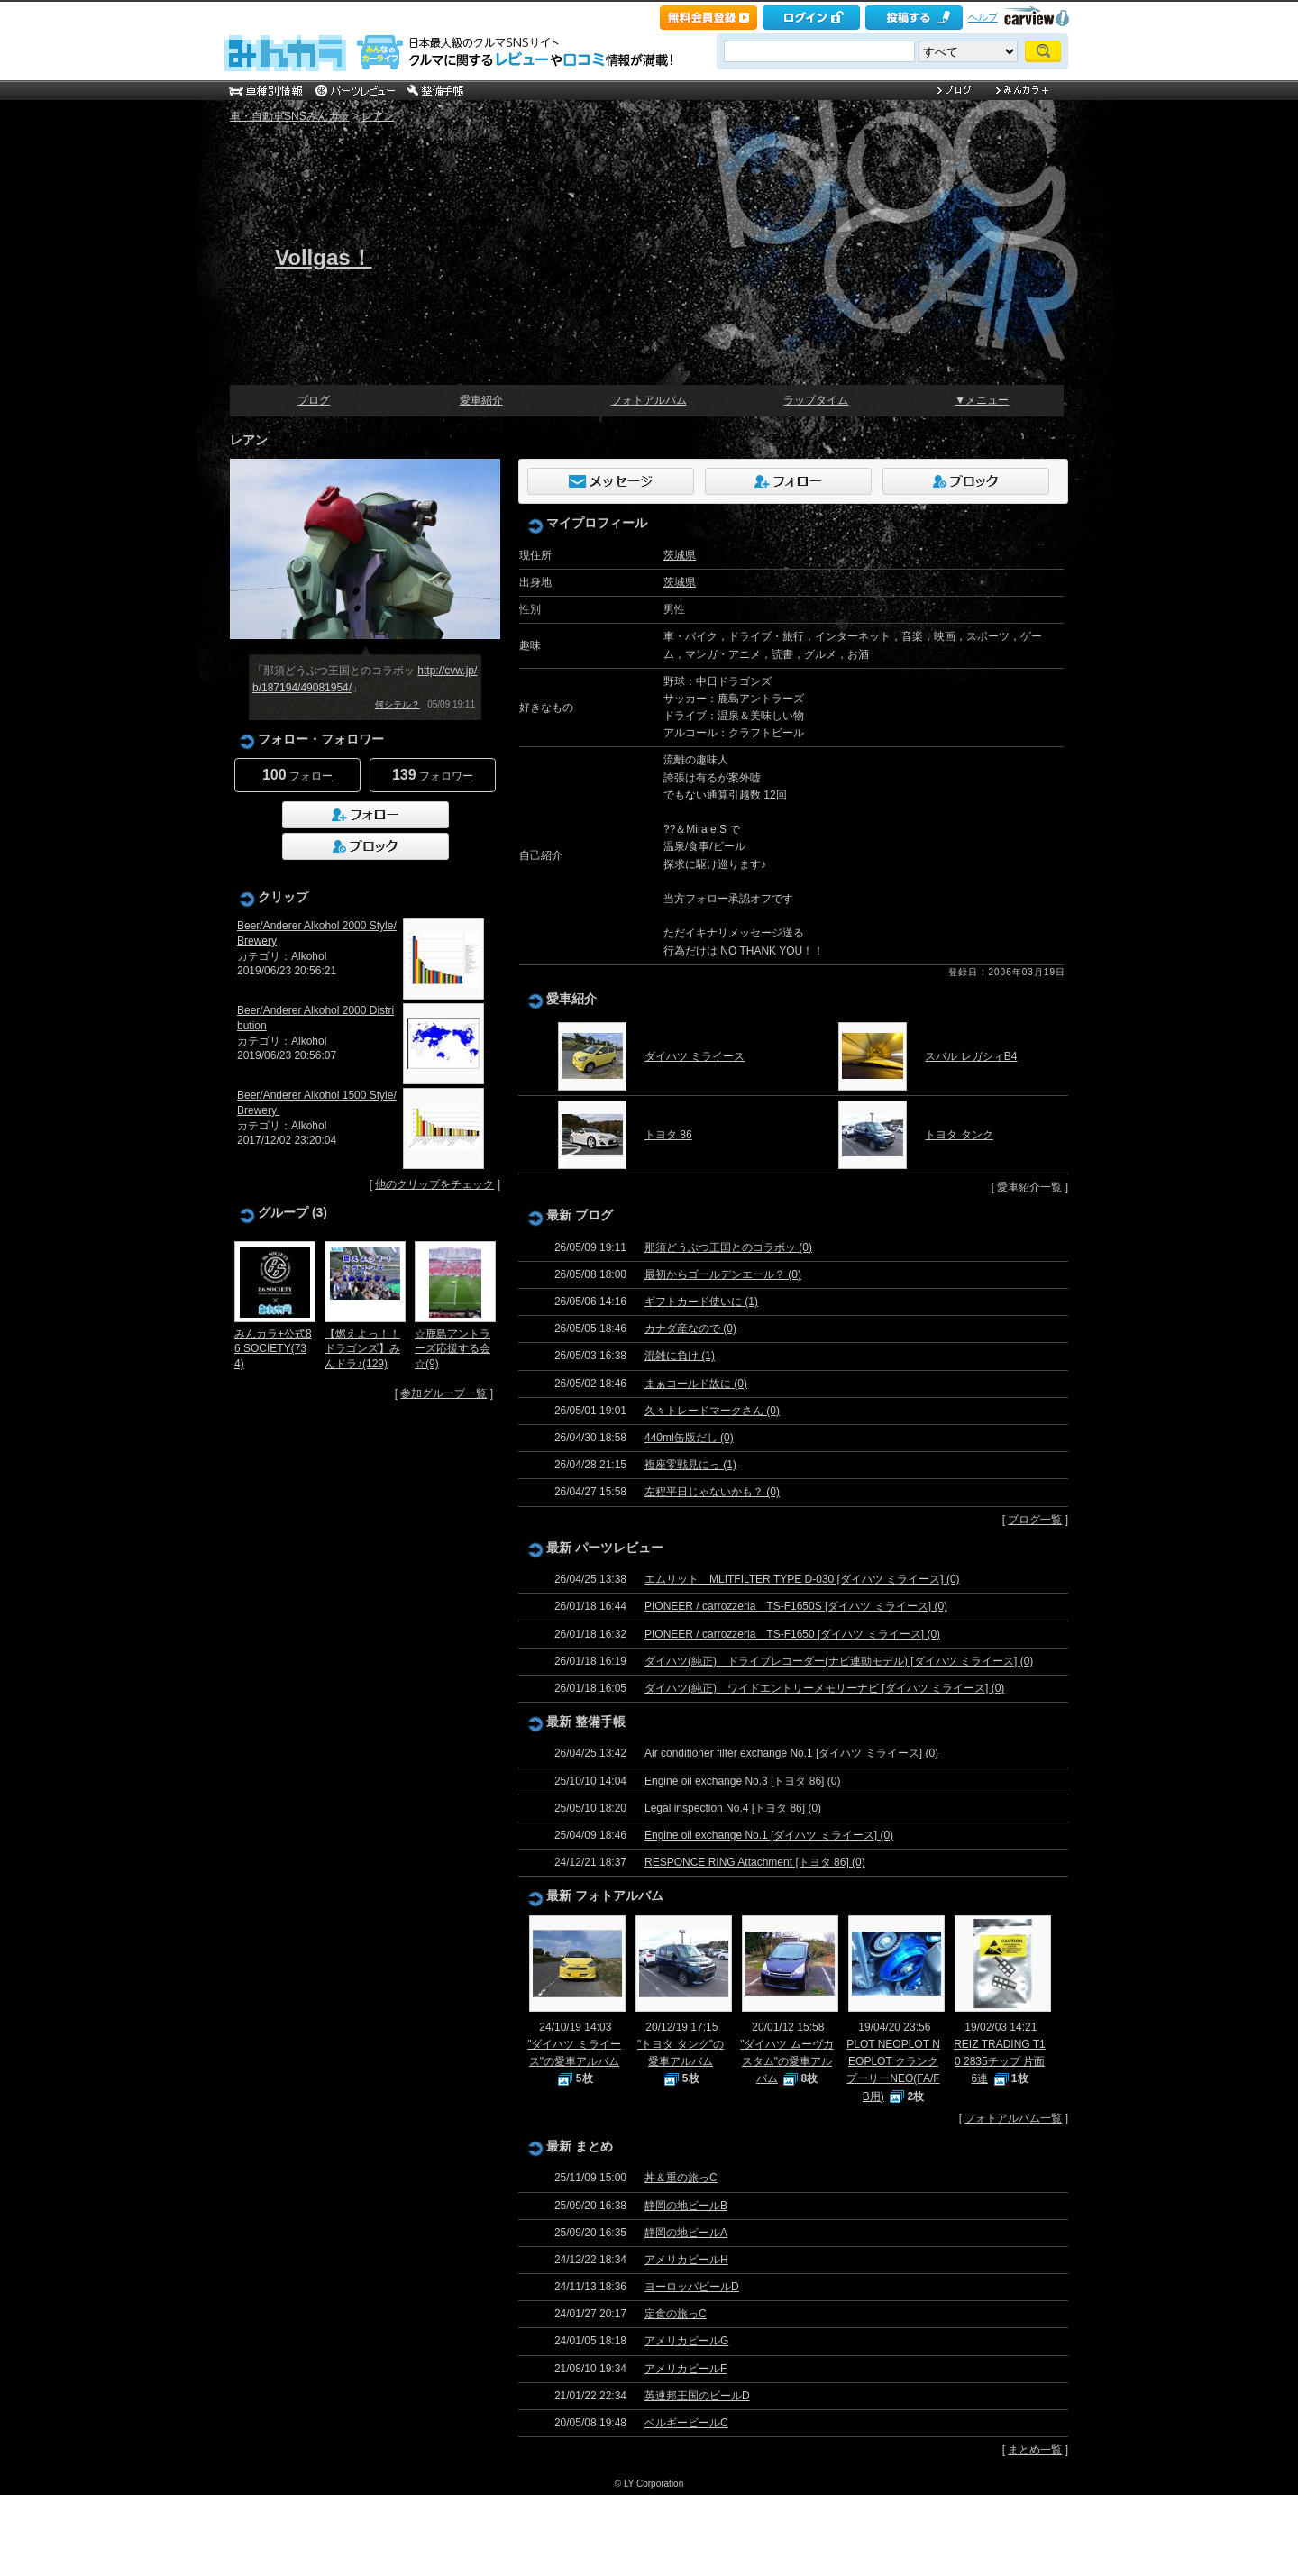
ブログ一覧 (1035, 1519)
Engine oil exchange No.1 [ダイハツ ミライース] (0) (768, 1835)
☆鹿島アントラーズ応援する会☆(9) (452, 1349)
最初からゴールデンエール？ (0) (722, 1274)
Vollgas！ (323, 257)
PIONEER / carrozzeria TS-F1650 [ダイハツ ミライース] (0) (792, 1634)
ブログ (313, 400)
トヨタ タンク (958, 1134)
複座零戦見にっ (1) (690, 1464)
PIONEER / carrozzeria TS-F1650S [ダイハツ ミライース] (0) (795, 1606)
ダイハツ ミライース (694, 1056)
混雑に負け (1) (679, 1355)
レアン (377, 116)
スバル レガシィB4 (971, 1056)
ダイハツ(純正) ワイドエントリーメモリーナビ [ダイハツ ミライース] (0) (824, 1688)
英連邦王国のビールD (697, 2395)
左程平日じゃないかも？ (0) (712, 1491)
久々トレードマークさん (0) (712, 1410)
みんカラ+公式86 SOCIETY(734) (273, 1349)
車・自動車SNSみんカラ (290, 116)
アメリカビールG (686, 2340)
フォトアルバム (649, 400)
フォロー (297, 774)
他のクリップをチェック (434, 1184)
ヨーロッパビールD (691, 2286)
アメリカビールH (686, 2259)
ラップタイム (815, 400)
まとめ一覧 (1035, 2450)
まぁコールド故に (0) (695, 1383)
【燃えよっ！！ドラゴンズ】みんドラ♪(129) (362, 1349)
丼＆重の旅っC (681, 2177)
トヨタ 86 (668, 1134)
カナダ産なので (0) (690, 1328)
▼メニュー (982, 400)
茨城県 (679, 555)
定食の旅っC (675, 2313)
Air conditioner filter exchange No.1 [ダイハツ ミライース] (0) (791, 1753)
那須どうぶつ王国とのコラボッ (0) (728, 1247)
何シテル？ (397, 704)
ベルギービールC (686, 2422)
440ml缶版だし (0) (689, 1437)
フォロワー (432, 774)
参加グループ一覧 (443, 1393)
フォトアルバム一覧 (1013, 2118)
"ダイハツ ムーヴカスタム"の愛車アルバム (787, 2061)
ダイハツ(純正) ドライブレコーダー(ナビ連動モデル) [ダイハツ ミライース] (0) (838, 1661)
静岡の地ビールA (685, 2232)
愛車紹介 (481, 400)
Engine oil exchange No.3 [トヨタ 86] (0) (742, 1781)
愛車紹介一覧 (1029, 1187)
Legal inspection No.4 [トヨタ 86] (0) (732, 1808)
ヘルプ (983, 17)
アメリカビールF (685, 2368)
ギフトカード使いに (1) (701, 1301)
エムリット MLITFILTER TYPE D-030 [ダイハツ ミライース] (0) (802, 1579)
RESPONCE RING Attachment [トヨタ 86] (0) (754, 1862)
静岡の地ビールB (685, 2205)
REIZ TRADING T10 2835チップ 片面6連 (1000, 2061)
